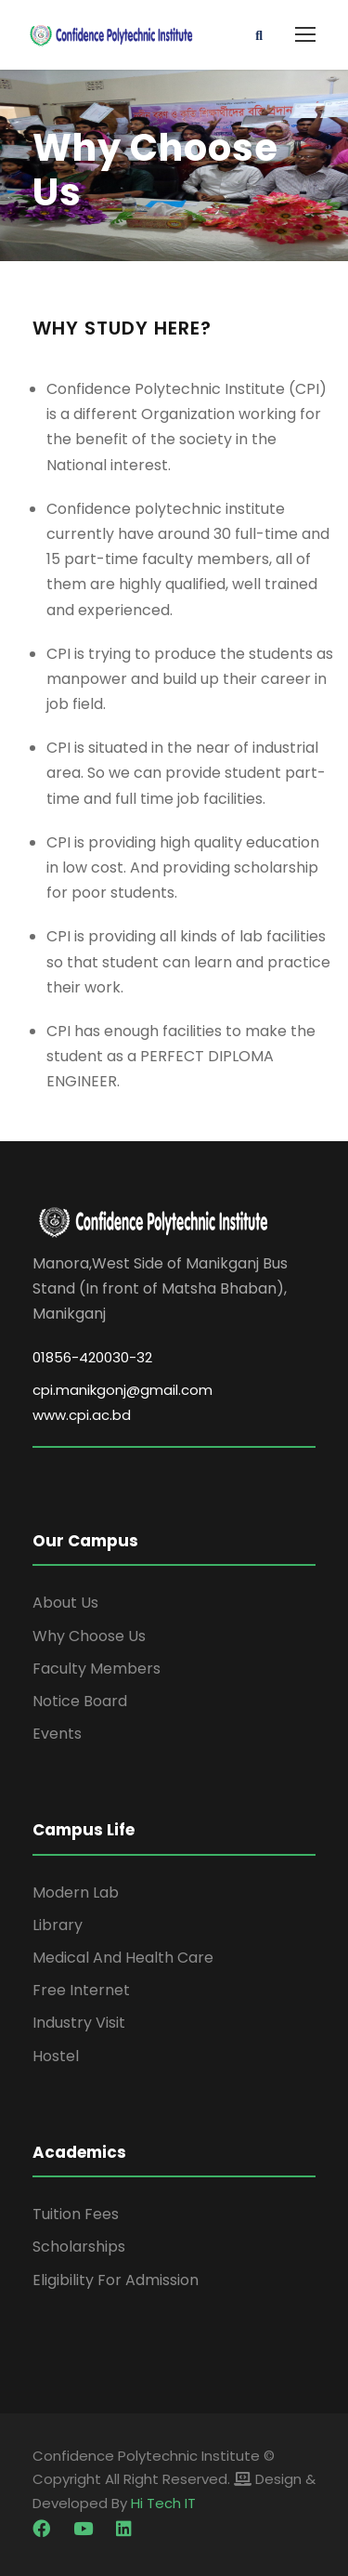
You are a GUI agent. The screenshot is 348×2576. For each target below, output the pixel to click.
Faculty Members (96, 1668)
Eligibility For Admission (115, 2280)
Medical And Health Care (122, 1957)
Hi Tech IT (163, 2503)
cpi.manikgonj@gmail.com (122, 1390)
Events (57, 1733)
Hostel (55, 2056)
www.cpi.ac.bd (81, 1415)
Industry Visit (78, 2022)
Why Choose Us (89, 1636)
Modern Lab (75, 1892)
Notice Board (79, 1701)
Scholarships (78, 2246)
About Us (65, 1602)
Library (57, 1925)
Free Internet (81, 1990)
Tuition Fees (75, 2214)
